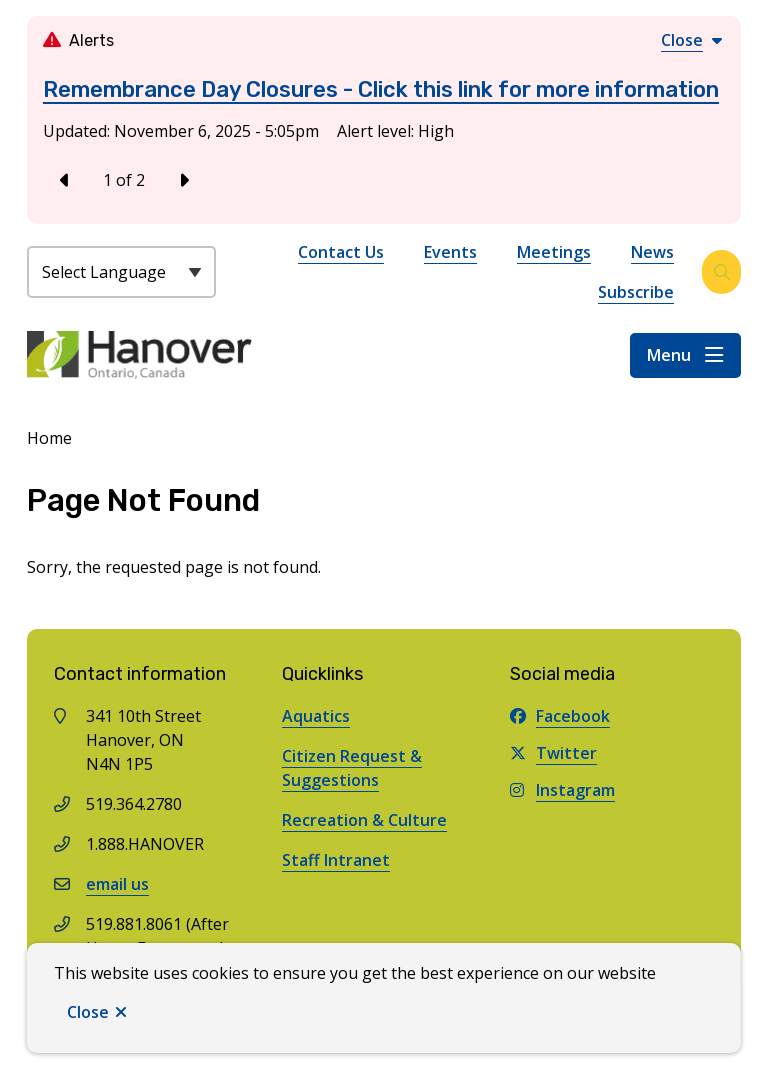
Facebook (560, 716)
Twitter (553, 753)
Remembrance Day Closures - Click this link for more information (381, 89)
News (652, 252)
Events (450, 252)
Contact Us (341, 252)
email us (117, 884)
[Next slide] (183, 180)
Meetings (554, 252)
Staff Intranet (336, 860)
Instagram (562, 790)
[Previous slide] (65, 180)
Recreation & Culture (364, 820)
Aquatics (316, 716)
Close (88, 1012)
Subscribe (636, 292)
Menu (669, 355)
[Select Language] (121, 272)
